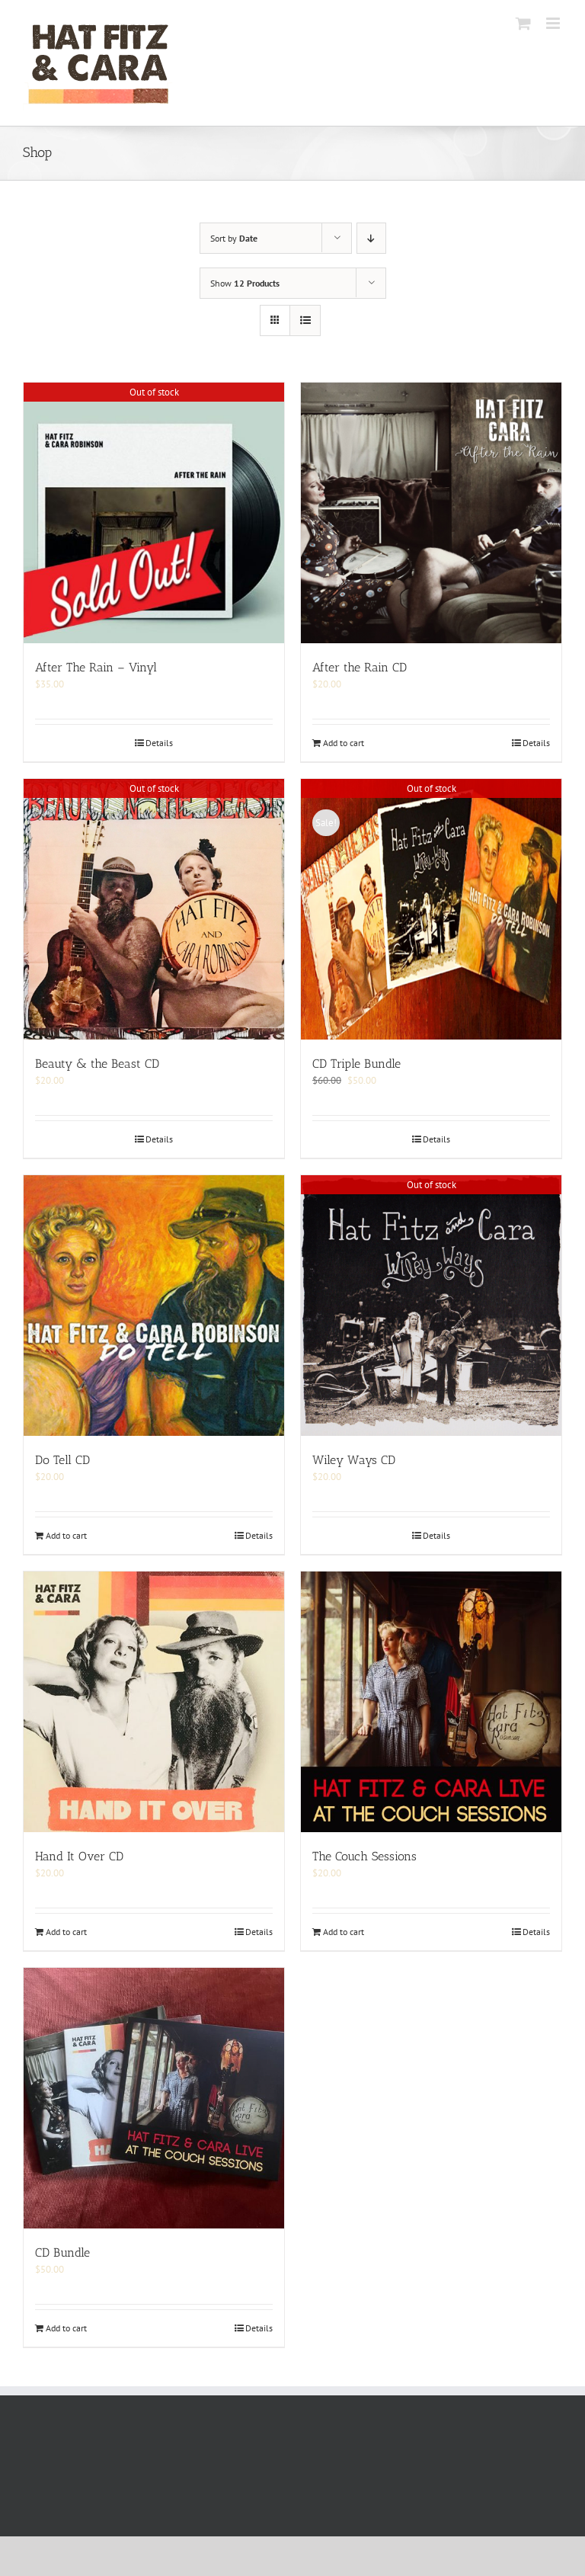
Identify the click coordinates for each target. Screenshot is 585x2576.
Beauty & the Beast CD (97, 1063)
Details (159, 742)
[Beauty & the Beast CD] (154, 909)
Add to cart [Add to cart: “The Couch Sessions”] (343, 1931)
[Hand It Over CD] (154, 1702)
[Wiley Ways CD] (431, 1305)
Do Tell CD (62, 1460)
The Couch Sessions (364, 1856)
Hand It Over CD (79, 1856)
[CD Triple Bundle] (431, 909)
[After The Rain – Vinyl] (154, 513)
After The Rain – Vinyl (96, 667)
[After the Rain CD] (431, 513)
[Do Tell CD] (154, 1305)
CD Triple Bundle (356, 1063)
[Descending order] (371, 238)
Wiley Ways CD (353, 1460)
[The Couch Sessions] (431, 1702)
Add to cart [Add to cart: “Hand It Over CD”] (66, 1931)
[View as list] (305, 320)
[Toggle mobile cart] (523, 23)
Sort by (233, 238)
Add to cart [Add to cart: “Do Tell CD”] (66, 1535)
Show (245, 283)
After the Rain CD (359, 667)
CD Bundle (62, 2252)
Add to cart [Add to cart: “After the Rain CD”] (343, 742)
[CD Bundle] (154, 2098)
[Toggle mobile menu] (554, 23)
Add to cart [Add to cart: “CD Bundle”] (66, 2328)
